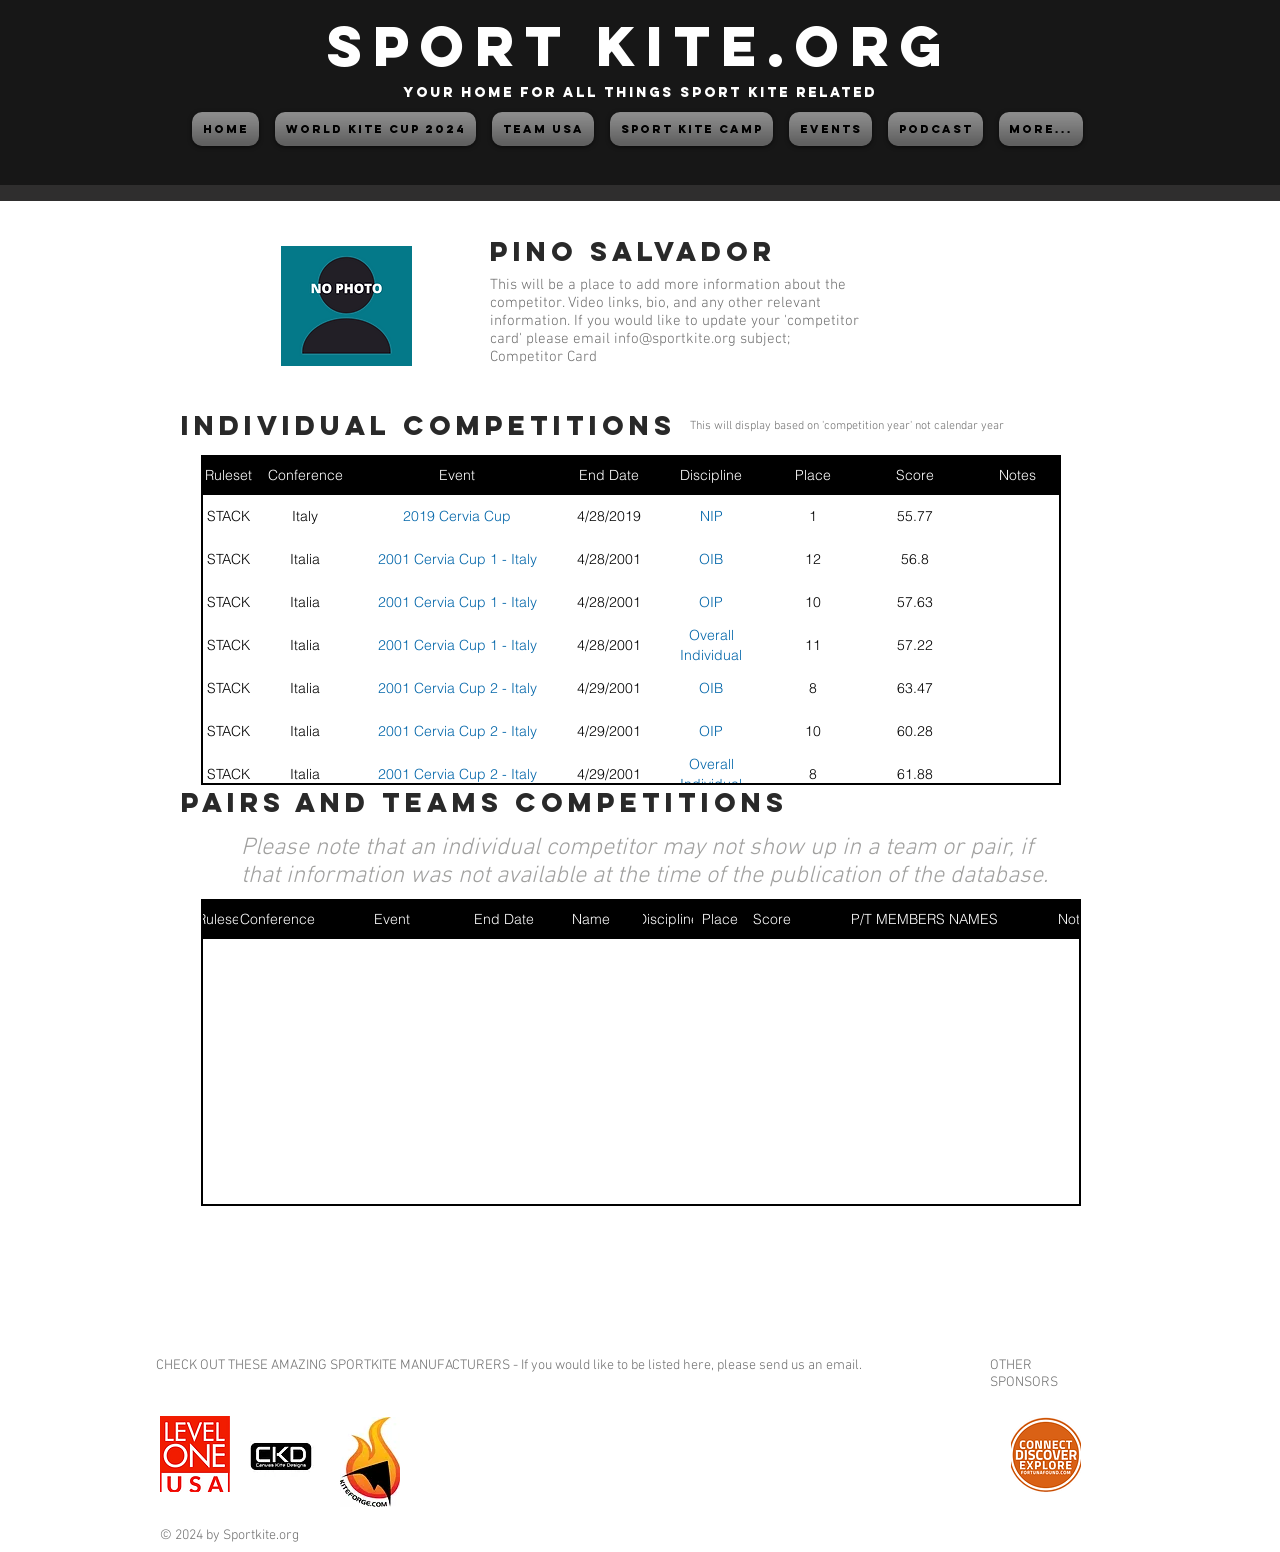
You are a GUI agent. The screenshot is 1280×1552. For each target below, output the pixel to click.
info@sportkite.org (675, 339)
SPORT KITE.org (640, 45)
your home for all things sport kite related (640, 92)
